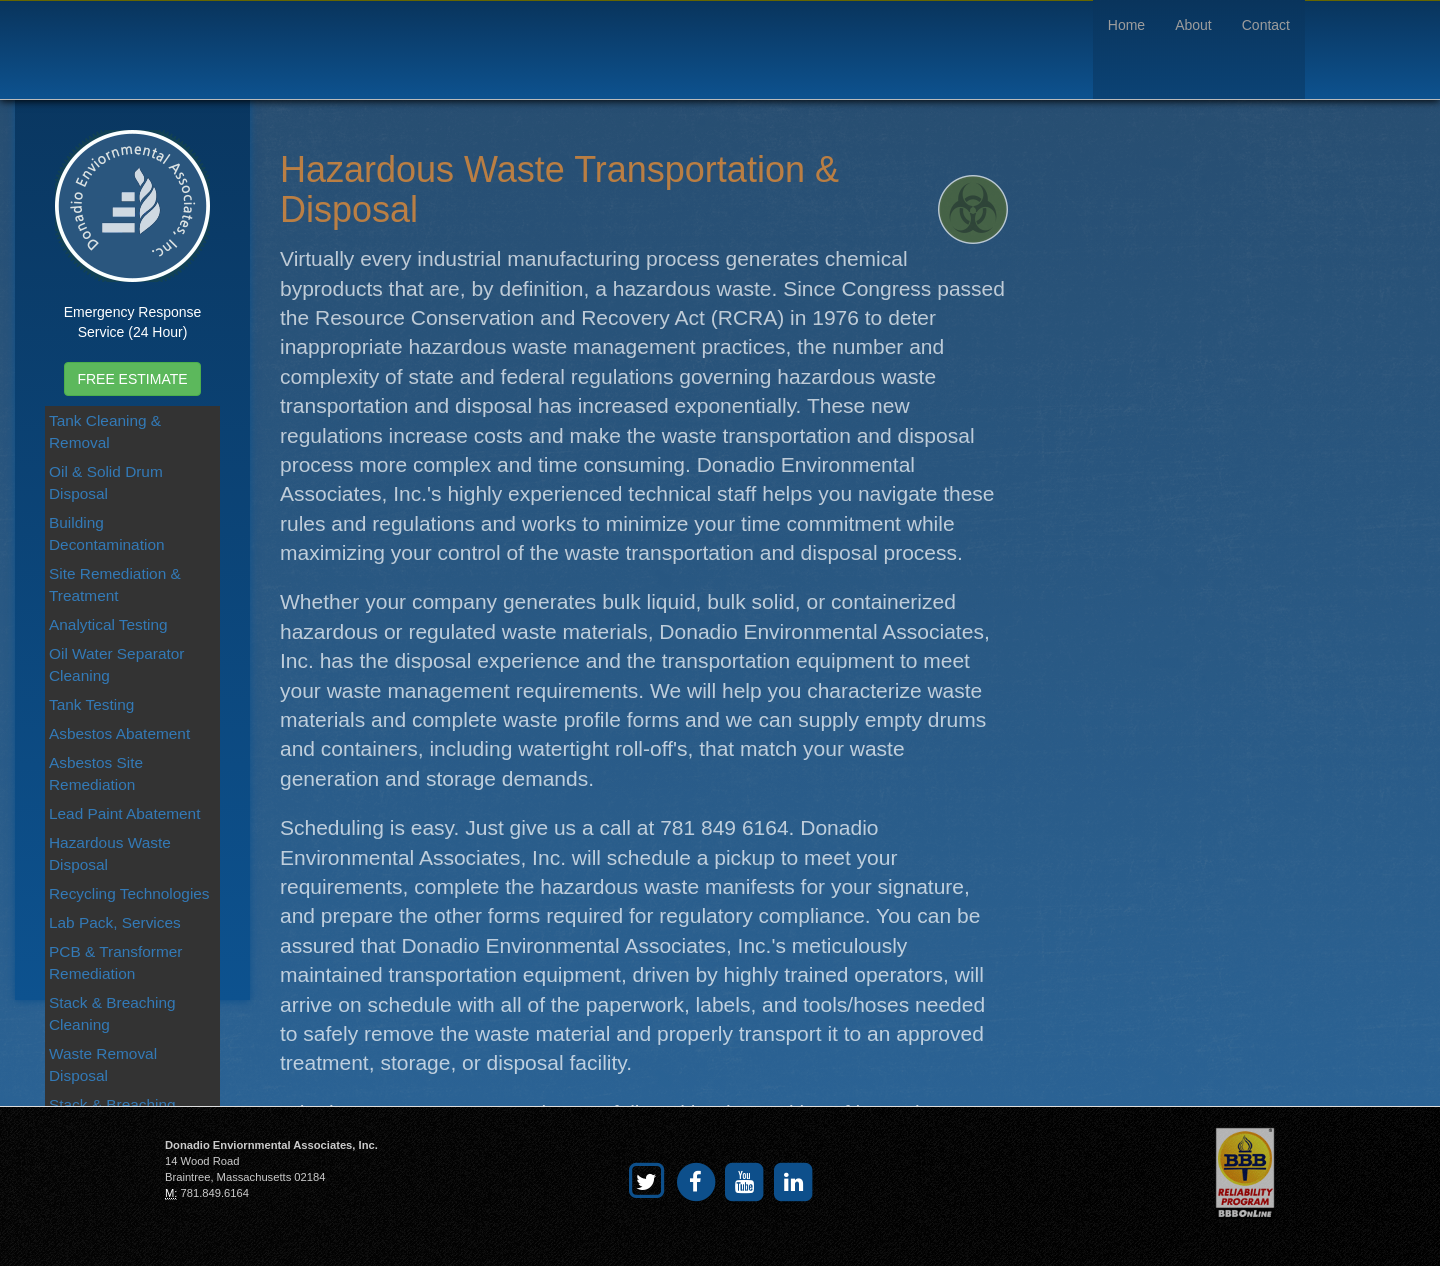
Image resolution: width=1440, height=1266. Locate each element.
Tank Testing (91, 704)
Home (1126, 25)
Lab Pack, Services (115, 922)
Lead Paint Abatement (124, 813)
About (1193, 25)
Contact (1266, 25)
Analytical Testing (108, 624)
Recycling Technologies (129, 893)
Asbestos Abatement (119, 733)
